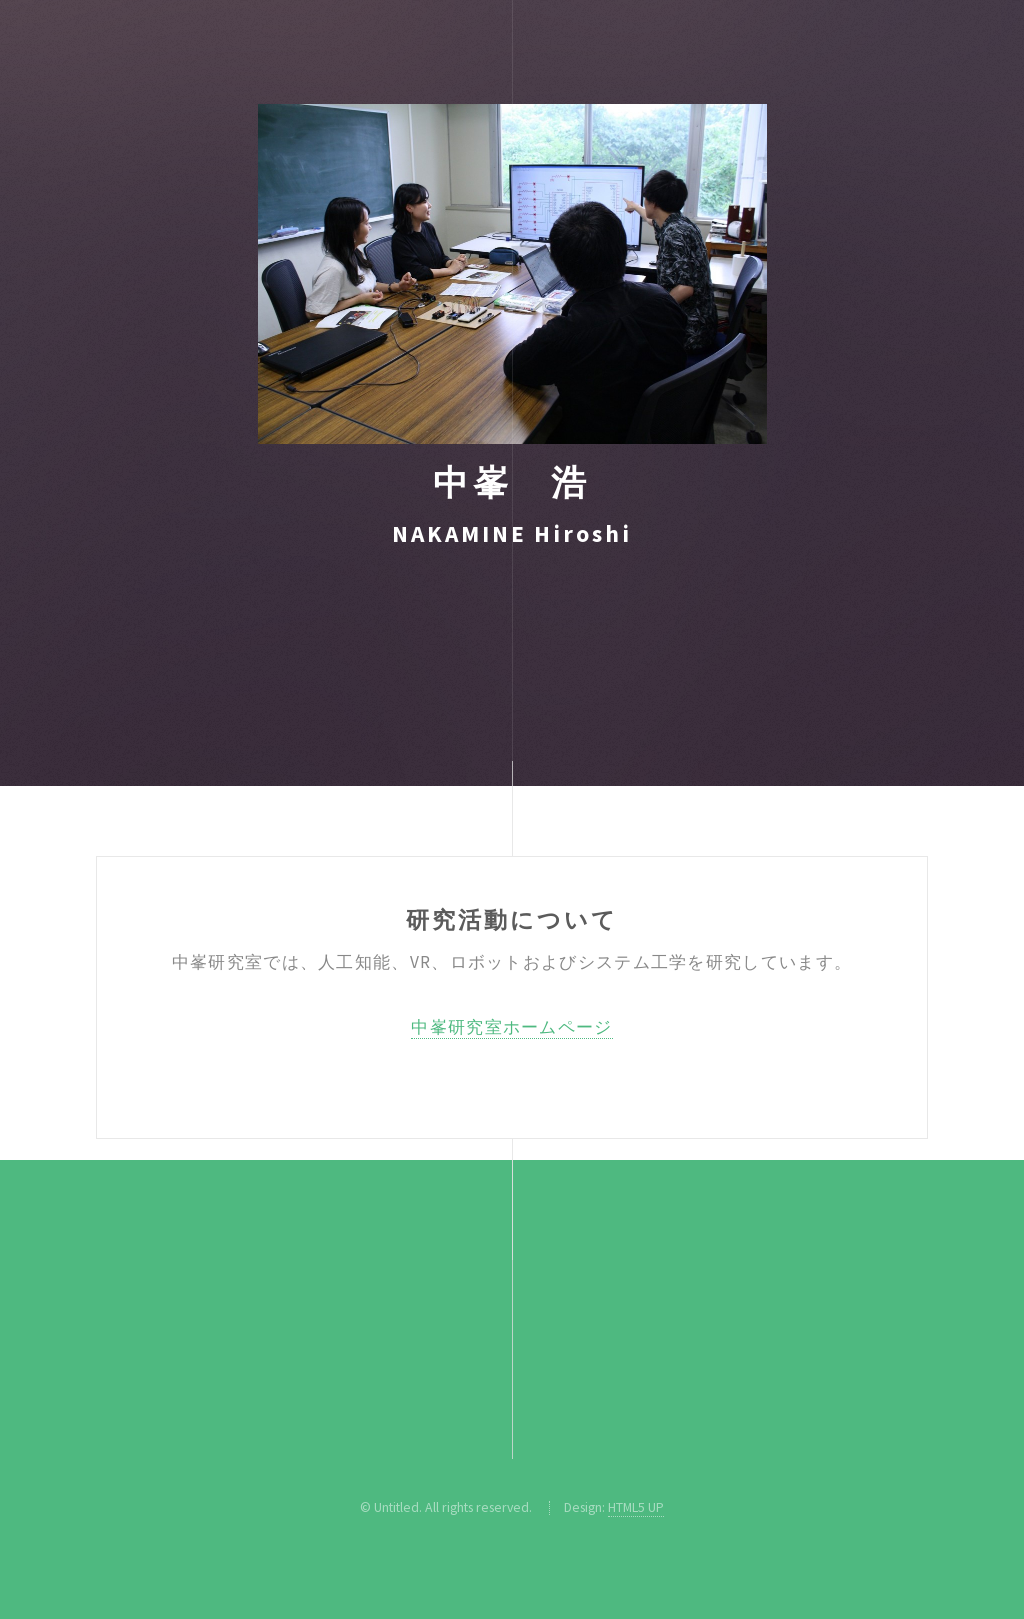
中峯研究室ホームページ (511, 1027)
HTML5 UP (636, 1507)
